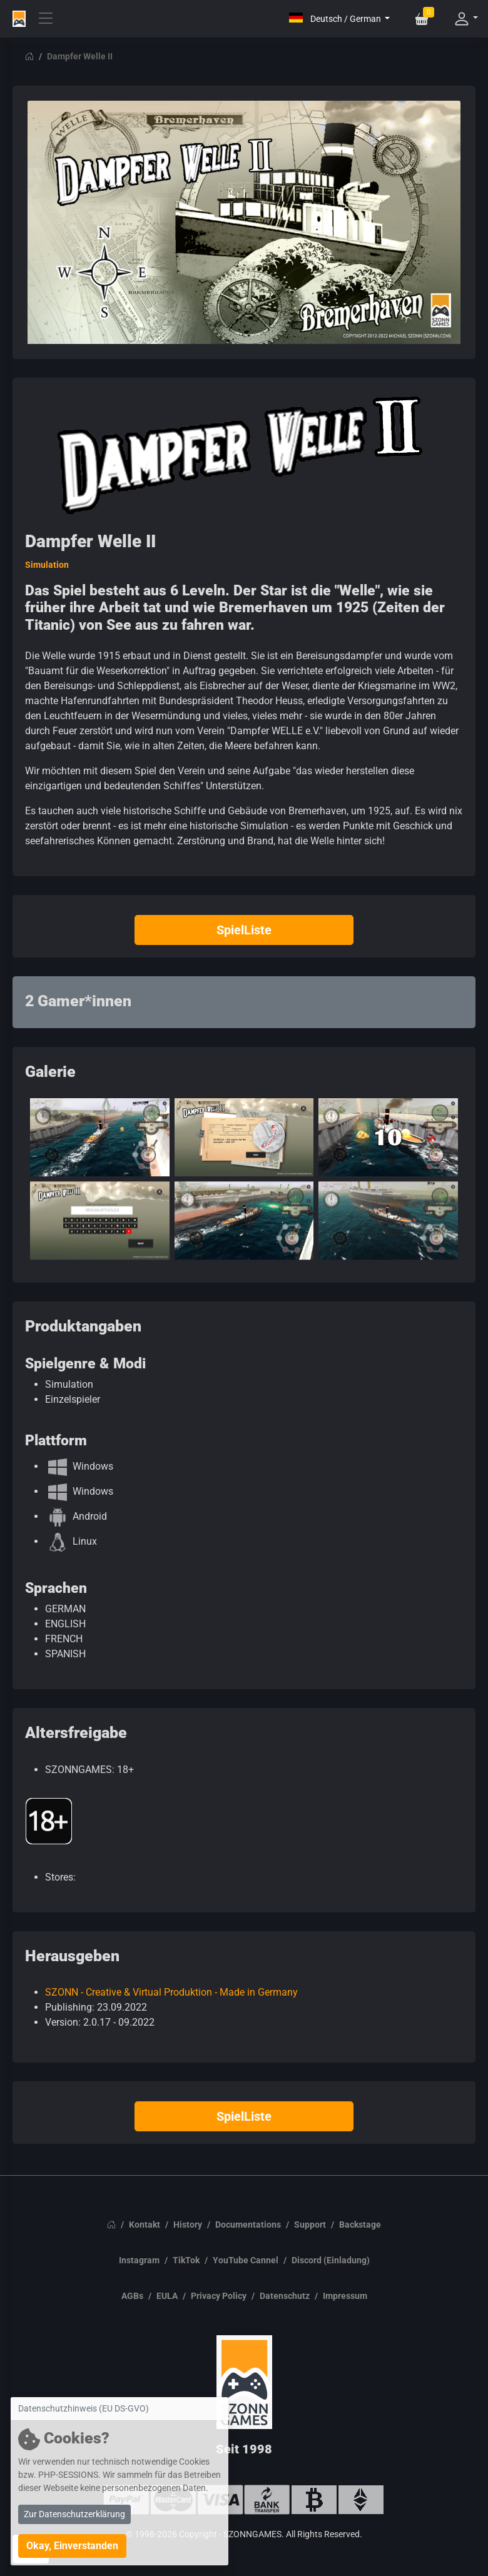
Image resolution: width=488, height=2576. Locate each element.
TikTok (186, 2260)
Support (310, 2225)
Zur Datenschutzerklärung (74, 2514)
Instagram (139, 2260)
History (187, 2225)
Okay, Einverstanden (72, 2546)
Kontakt (144, 2225)
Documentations (248, 2225)
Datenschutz (285, 2296)
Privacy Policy (219, 2296)
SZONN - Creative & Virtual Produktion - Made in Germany (171, 1992)
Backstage (360, 2225)
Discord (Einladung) (331, 2260)
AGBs (132, 2296)
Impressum (345, 2296)
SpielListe (244, 929)
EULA (167, 2296)
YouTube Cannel (245, 2260)
